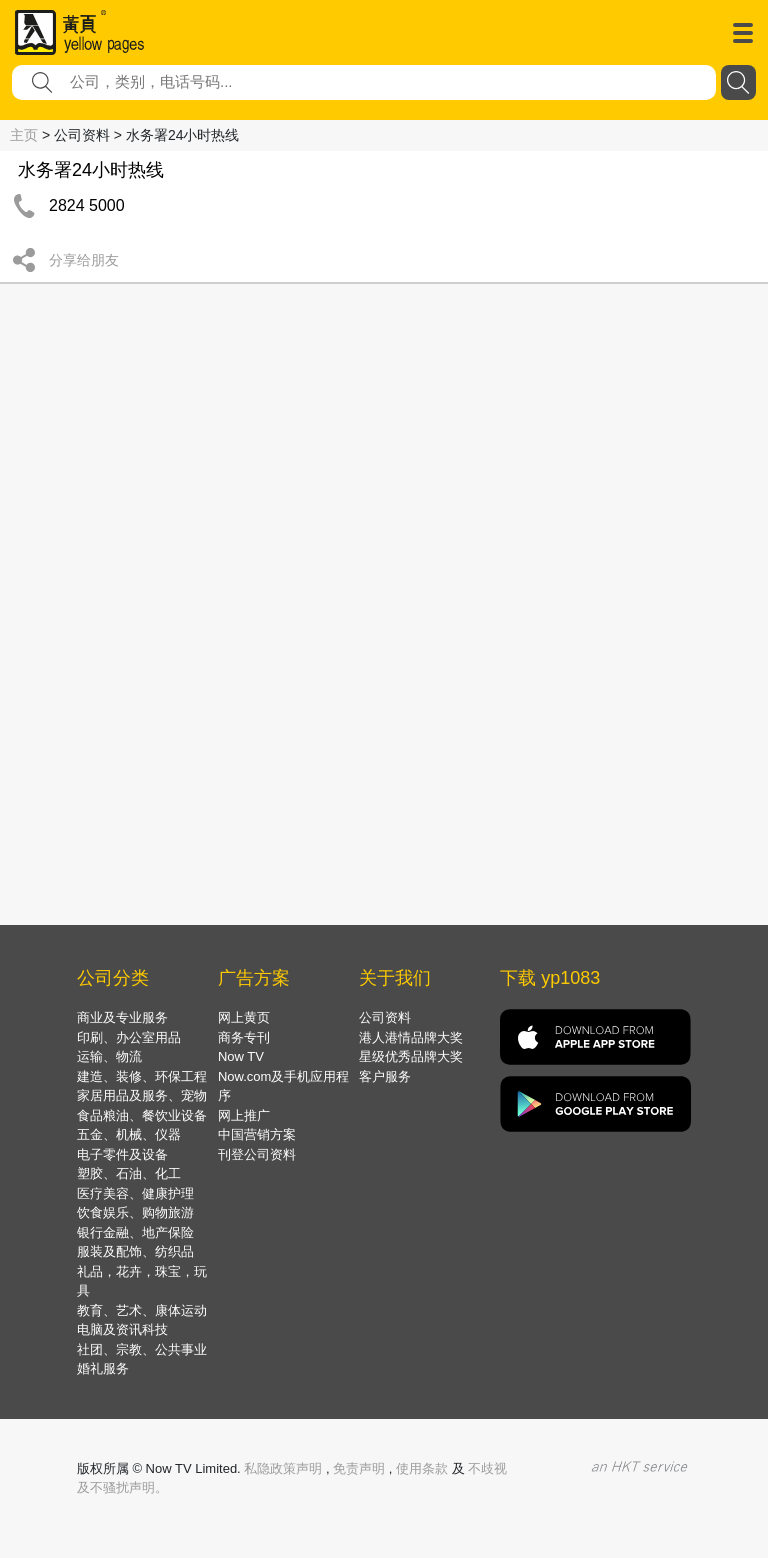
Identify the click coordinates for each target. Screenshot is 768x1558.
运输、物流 (109, 1056)
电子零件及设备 (122, 1154)
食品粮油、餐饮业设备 (142, 1115)
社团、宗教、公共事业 (142, 1349)
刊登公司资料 (257, 1154)
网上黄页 (244, 1017)
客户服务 (385, 1076)
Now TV (241, 1056)
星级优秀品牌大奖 (411, 1056)
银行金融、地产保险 (135, 1232)
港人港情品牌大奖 (411, 1037)
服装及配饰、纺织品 (135, 1251)
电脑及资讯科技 (122, 1329)
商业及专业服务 (122, 1017)
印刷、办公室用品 (129, 1037)
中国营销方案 (257, 1134)
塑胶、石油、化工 (129, 1173)
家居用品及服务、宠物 (142, 1095)
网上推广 (244, 1115)
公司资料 (385, 1017)
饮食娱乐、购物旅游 (135, 1212)
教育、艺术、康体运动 (142, 1310)
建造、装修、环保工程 (142, 1076)
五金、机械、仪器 (129, 1134)
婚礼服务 (103, 1368)
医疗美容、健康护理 (135, 1193)
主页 (24, 135)
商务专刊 (244, 1037)
